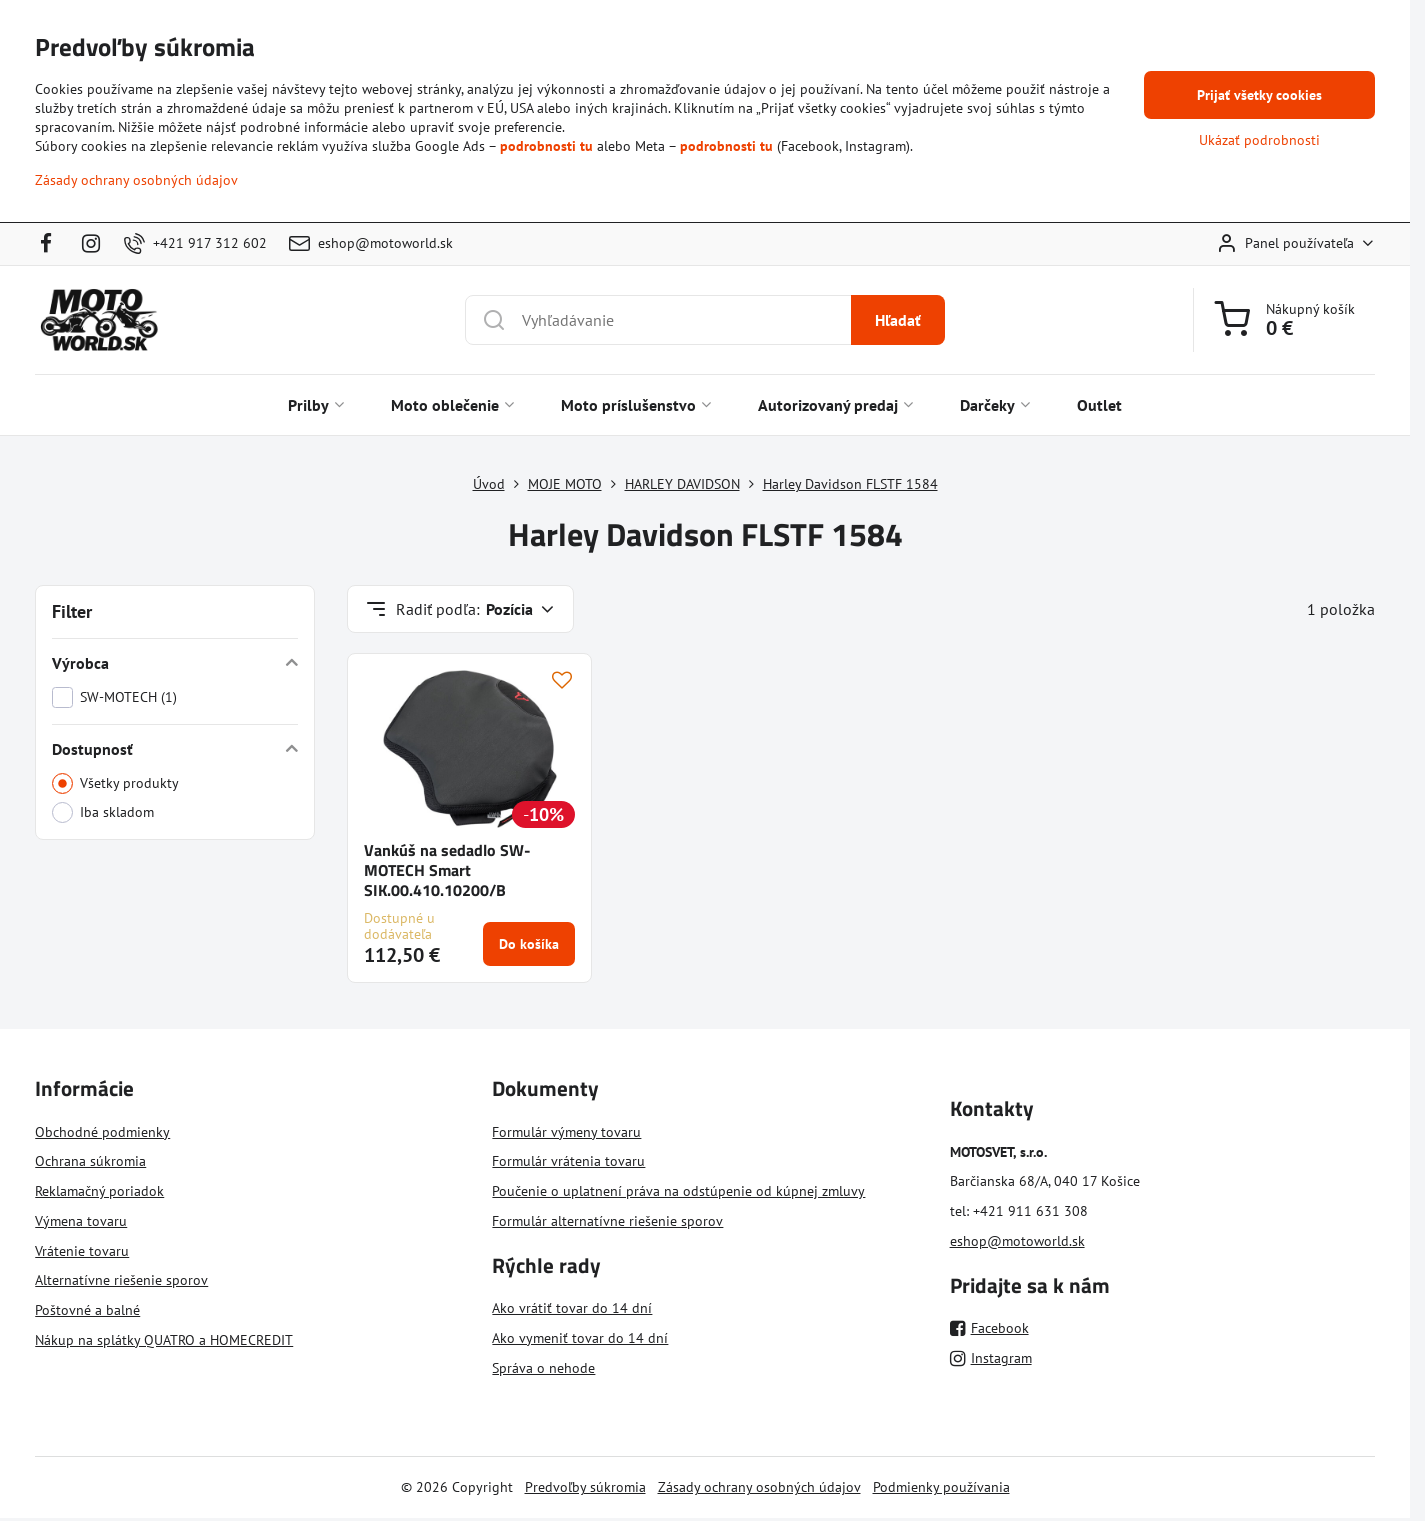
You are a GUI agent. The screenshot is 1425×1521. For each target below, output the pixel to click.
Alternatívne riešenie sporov (121, 1280)
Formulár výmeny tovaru (566, 1132)
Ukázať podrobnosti (1259, 140)
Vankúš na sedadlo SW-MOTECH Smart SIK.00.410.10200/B (447, 870)
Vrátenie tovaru (82, 1251)
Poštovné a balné (87, 1310)
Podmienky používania (941, 1487)
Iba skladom (103, 812)
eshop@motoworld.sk (1017, 1241)
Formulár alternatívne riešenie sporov (607, 1221)
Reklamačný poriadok (99, 1191)
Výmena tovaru (81, 1221)
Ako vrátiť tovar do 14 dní (572, 1308)
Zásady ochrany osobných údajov (759, 1487)
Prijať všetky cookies (1259, 95)
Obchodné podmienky (102, 1132)
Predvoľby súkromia (585, 1487)
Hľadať (898, 320)
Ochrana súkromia (90, 1161)
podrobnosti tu (546, 146)
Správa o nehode (543, 1368)
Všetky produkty (115, 783)
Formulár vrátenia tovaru (568, 1161)
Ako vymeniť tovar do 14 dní (580, 1338)
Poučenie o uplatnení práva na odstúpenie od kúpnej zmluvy (678, 1191)
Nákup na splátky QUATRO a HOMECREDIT (164, 1340)
